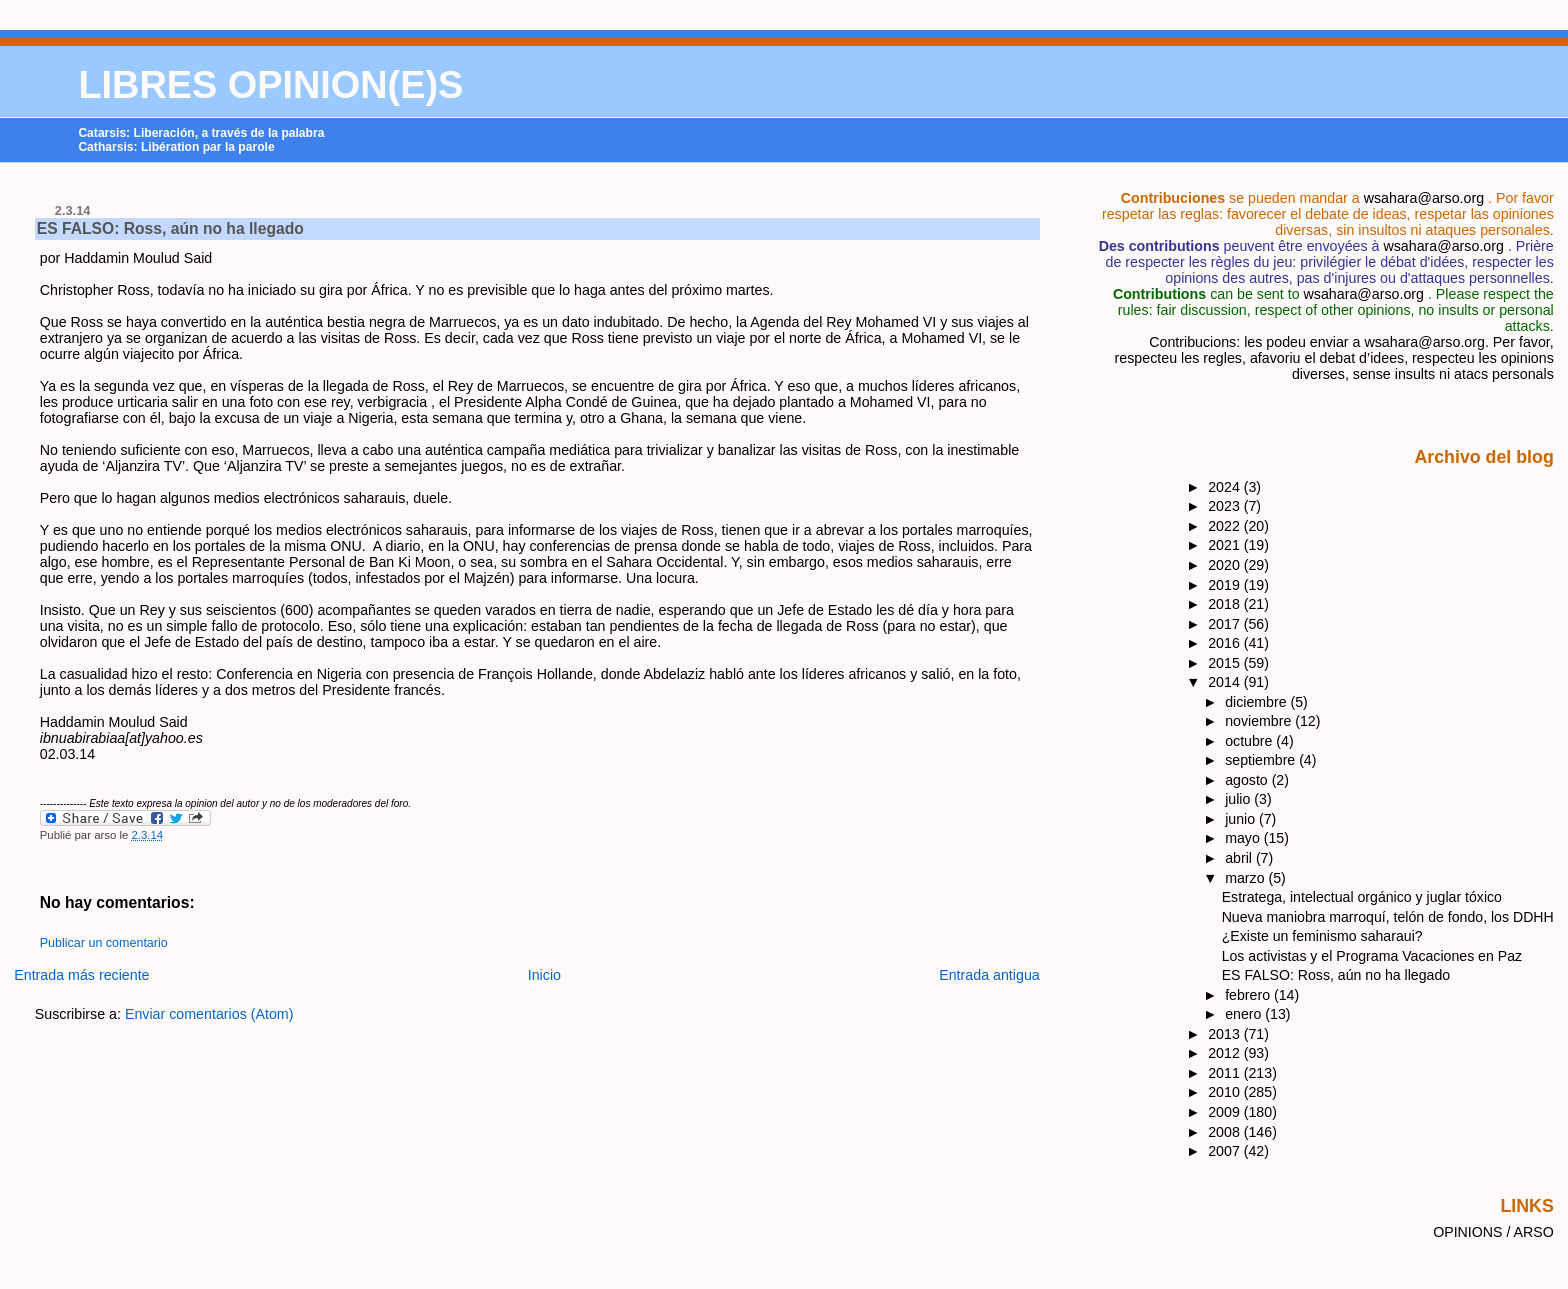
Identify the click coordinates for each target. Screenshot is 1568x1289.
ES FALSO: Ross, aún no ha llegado (170, 228)
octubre (1250, 741)
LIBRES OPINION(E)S (270, 85)
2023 (1226, 506)
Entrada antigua (989, 975)
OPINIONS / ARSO (1493, 1232)
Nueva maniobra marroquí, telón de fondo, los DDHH (1388, 917)
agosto (1248, 780)
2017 (1226, 624)
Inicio (544, 975)
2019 (1226, 585)
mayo (1244, 838)
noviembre (1260, 721)
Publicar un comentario (104, 943)
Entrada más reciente (81, 975)
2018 (1226, 604)
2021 (1226, 545)
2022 (1226, 526)
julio (1239, 799)
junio (1242, 819)
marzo (1246, 878)
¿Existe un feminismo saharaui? (1322, 936)
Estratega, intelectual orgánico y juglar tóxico (1362, 897)
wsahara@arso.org (1424, 198)
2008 (1226, 1132)
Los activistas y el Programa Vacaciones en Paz (1372, 956)
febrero (1249, 995)
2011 (1226, 1073)
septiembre (1262, 760)
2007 (1226, 1151)
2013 (1226, 1034)
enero (1245, 1014)
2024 (1226, 487)
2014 (1226, 682)
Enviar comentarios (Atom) (209, 1014)
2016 (1226, 643)
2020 (1226, 565)
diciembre (1257, 702)
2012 (1226, 1053)
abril (1240, 858)
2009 (1226, 1112)
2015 (1226, 663)
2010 (1226, 1092)
